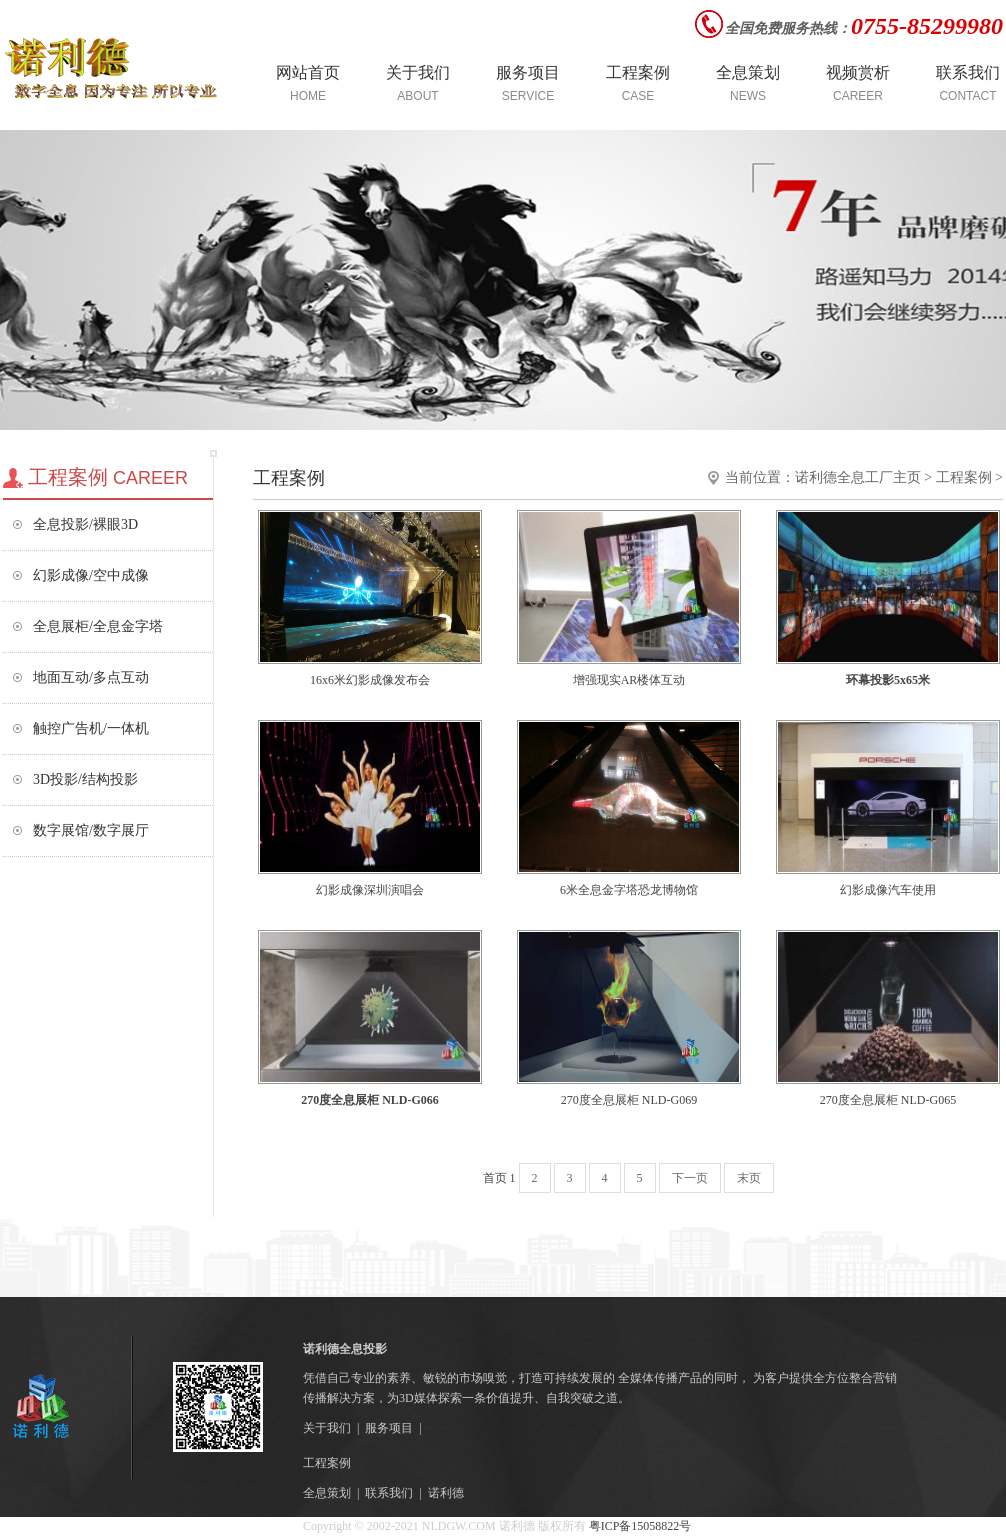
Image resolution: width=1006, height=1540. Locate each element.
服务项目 (389, 1428)
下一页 (690, 1178)
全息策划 (327, 1493)
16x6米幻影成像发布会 (370, 680)
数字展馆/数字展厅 (91, 830)
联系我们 (389, 1493)
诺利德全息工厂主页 (858, 477)
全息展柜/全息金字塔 (98, 626)
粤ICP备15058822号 (639, 1526)
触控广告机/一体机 (91, 728)
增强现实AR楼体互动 (629, 680)
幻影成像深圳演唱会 (370, 890)
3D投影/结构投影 (85, 779)
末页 (749, 1178)
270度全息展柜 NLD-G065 (888, 1100)
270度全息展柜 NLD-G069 (629, 1100)
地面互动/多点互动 (91, 677)
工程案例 (964, 477)
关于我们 (327, 1428)
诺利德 (446, 1493)
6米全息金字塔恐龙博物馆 (629, 890)
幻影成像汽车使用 (888, 890)
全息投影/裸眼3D (85, 524)
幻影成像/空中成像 (91, 575)
